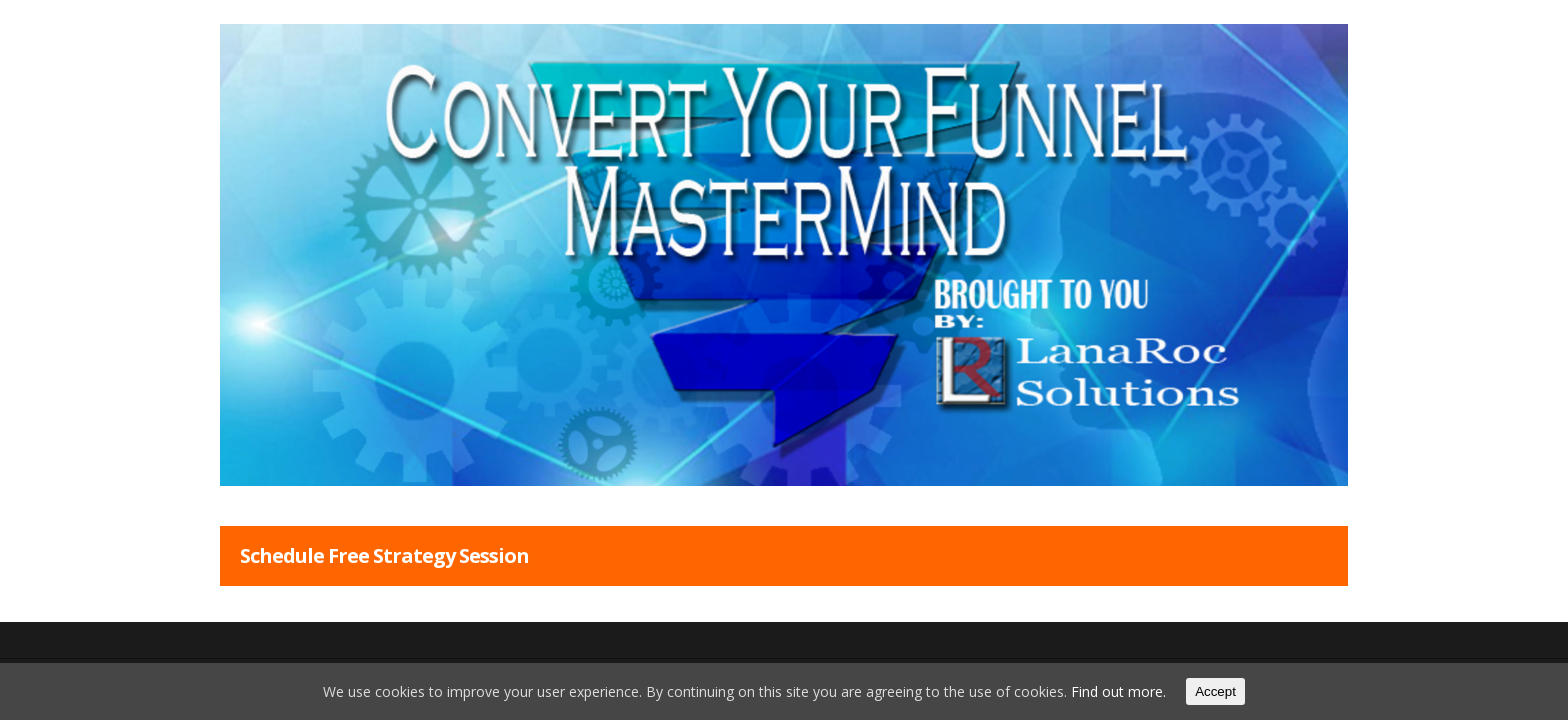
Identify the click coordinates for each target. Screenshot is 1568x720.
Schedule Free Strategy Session (384, 555)
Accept (1215, 691)
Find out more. (1118, 691)
